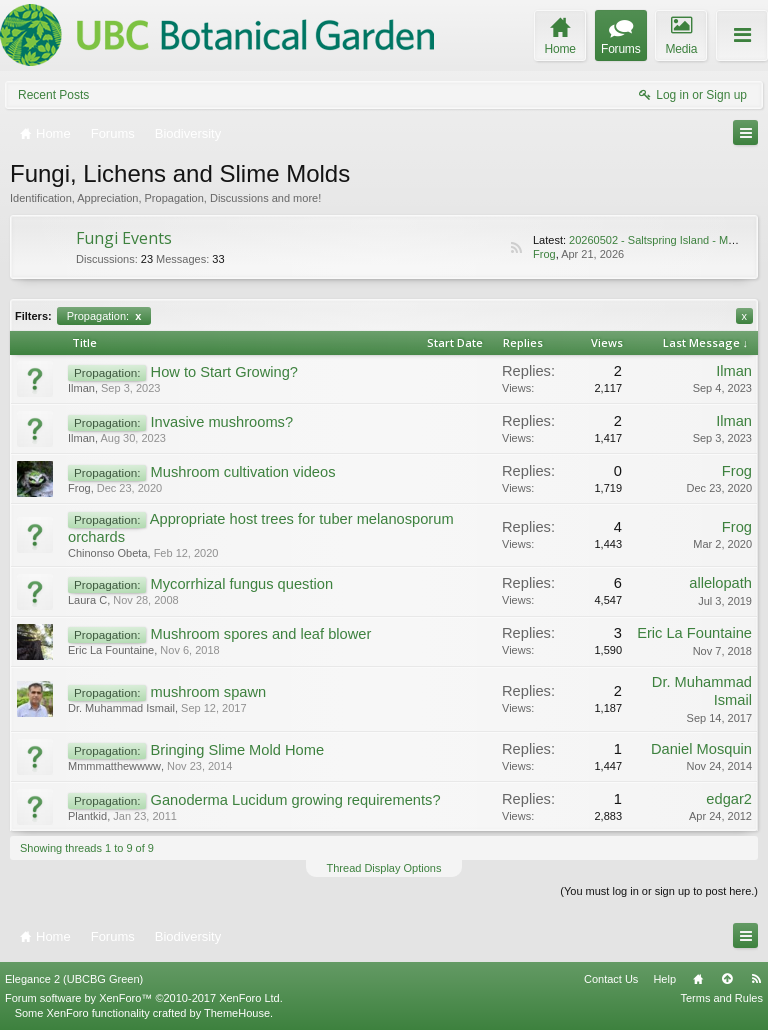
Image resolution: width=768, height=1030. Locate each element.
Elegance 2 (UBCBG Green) (74, 979)
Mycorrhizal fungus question (242, 584)
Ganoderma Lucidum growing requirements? (296, 800)
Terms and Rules (721, 998)
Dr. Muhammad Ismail (121, 708)
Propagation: (104, 316)
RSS (516, 248)
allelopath (720, 583)
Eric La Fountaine (111, 650)
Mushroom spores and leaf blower (261, 634)
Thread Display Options (384, 868)
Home (698, 979)
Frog (544, 254)
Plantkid (87, 816)
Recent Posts (53, 95)
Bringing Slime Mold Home (238, 750)
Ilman (81, 388)
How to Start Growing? (224, 372)
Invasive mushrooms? (222, 422)
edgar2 (729, 799)
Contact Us (611, 979)
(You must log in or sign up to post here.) (659, 891)
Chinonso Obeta (108, 553)
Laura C (87, 600)
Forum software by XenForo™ (144, 998)
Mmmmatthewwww (114, 766)
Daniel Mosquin (701, 749)
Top (727, 979)
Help (664, 979)
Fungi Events (124, 238)
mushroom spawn (209, 692)
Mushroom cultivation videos (243, 472)
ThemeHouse (237, 1013)
